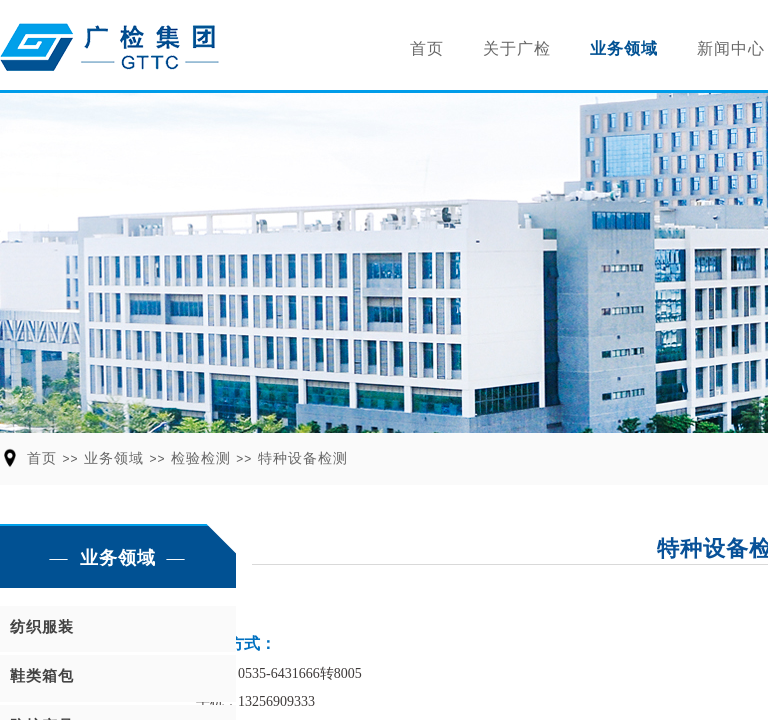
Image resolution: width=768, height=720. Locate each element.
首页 (427, 48)
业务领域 (624, 48)
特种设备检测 (303, 458)
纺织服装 (42, 627)
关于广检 (517, 48)
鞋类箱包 (42, 676)
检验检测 (201, 458)
